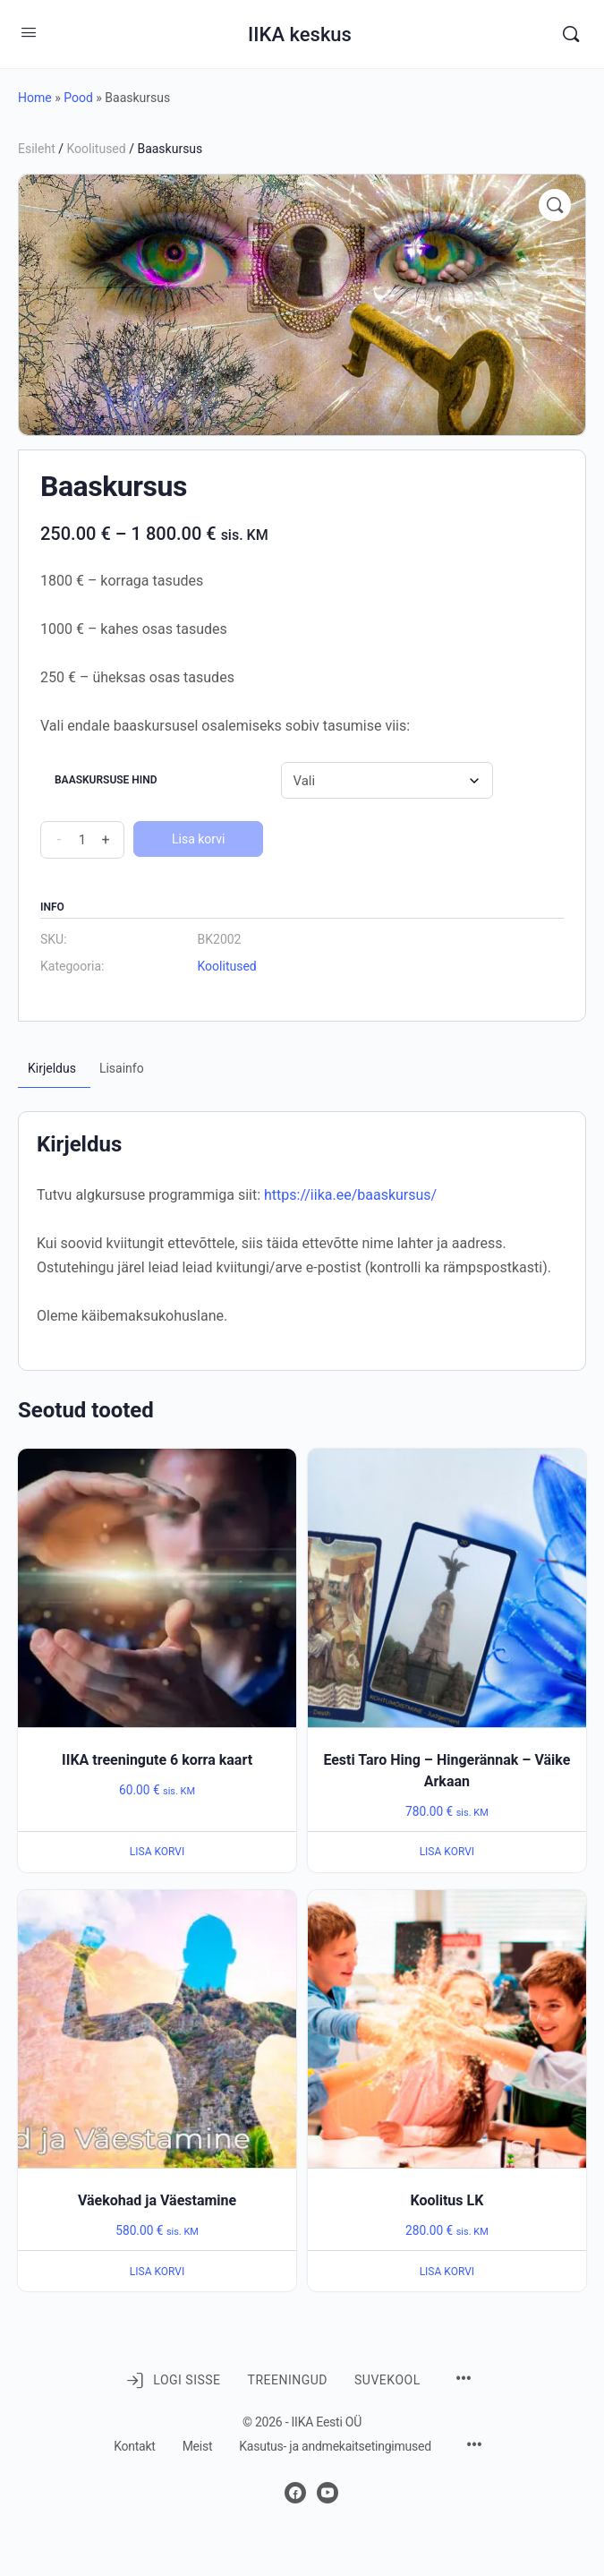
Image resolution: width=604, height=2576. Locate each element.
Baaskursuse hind (106, 780)
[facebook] (295, 2492)
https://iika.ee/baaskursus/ (350, 1194)
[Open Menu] (28, 32)
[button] (555, 205)
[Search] (571, 34)
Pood (78, 97)
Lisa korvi (198, 839)
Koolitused (95, 148)
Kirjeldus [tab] (52, 1068)
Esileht (36, 148)
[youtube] (327, 2492)
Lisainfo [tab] (121, 1068)
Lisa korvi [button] (157, 1851)
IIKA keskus (300, 34)
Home (35, 97)
